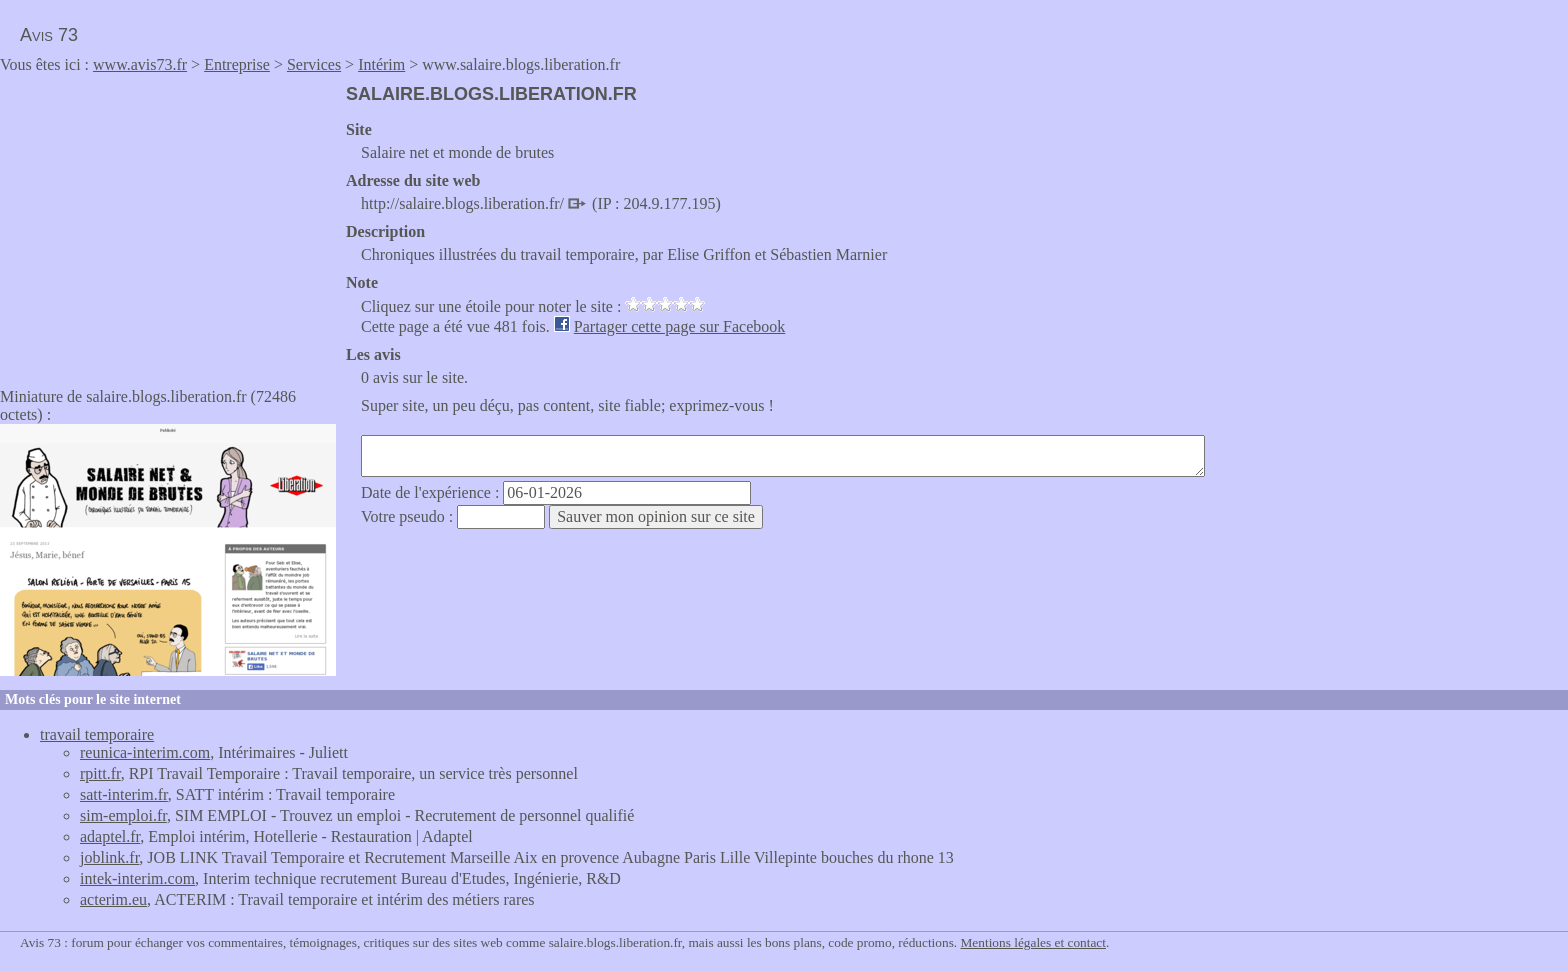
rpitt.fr (100, 773)
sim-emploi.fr (123, 815)
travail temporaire (97, 734)
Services (314, 64)
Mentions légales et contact (1033, 942)
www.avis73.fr (140, 64)
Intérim (381, 64)
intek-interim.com (137, 878)
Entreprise (237, 64)
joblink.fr (109, 857)
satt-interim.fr (124, 794)
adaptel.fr (110, 836)
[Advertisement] (168, 224)
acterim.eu (113, 899)
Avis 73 (49, 35)
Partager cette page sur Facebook (679, 326)
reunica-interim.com (145, 752)
